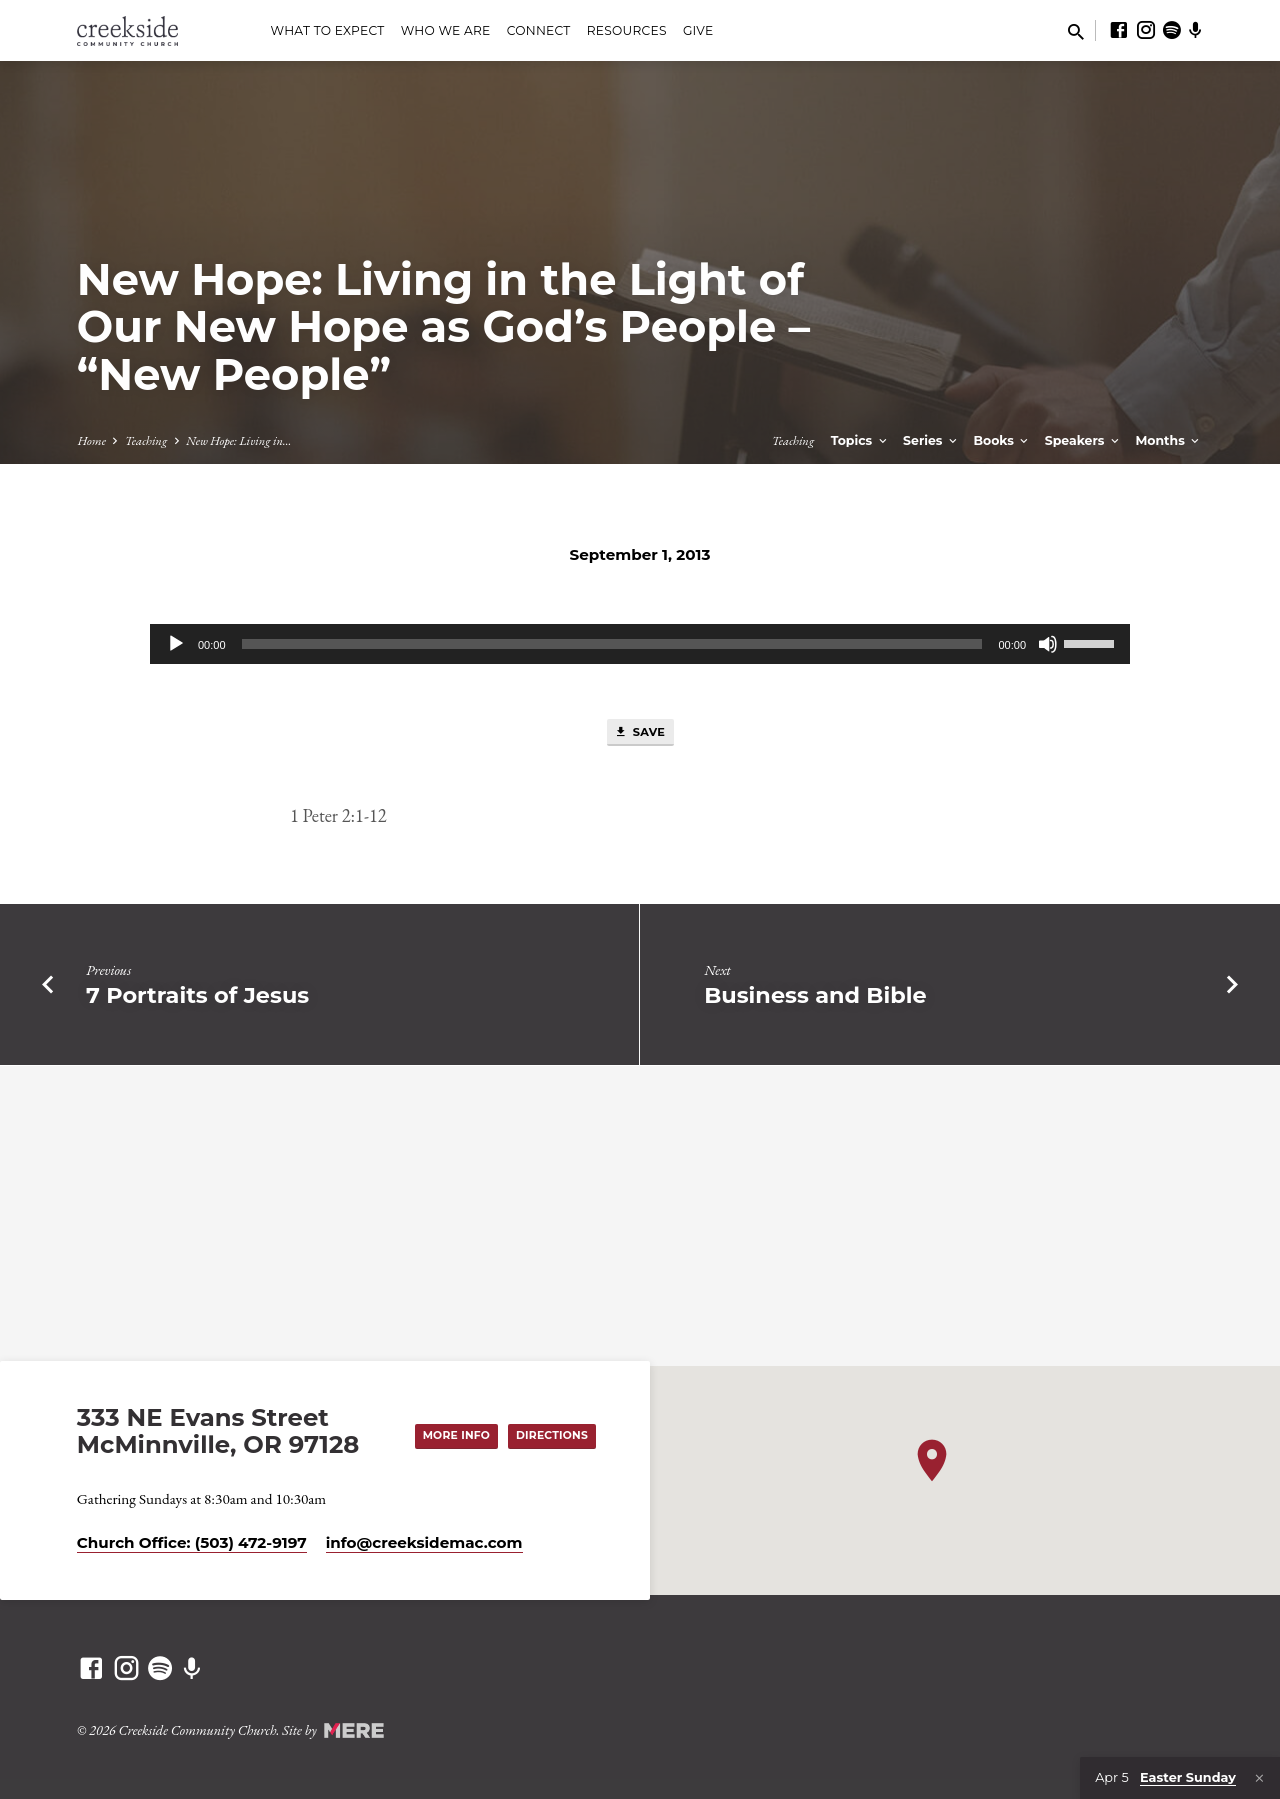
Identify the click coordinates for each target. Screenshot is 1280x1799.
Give (698, 30)
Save (639, 733)
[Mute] (1048, 644)
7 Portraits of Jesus (197, 996)
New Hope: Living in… (238, 440)
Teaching (146, 440)
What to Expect (327, 30)
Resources (627, 30)
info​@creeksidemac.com (424, 1542)
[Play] (176, 644)
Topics (860, 440)
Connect (539, 30)
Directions (549, 1435)
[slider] (612, 644)
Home (92, 440)
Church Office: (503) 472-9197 (192, 1542)
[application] (640, 644)
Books (1002, 440)
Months (1168, 440)
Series (931, 440)
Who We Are (446, 30)
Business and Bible (815, 996)
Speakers (1083, 440)
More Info (449, 1435)
